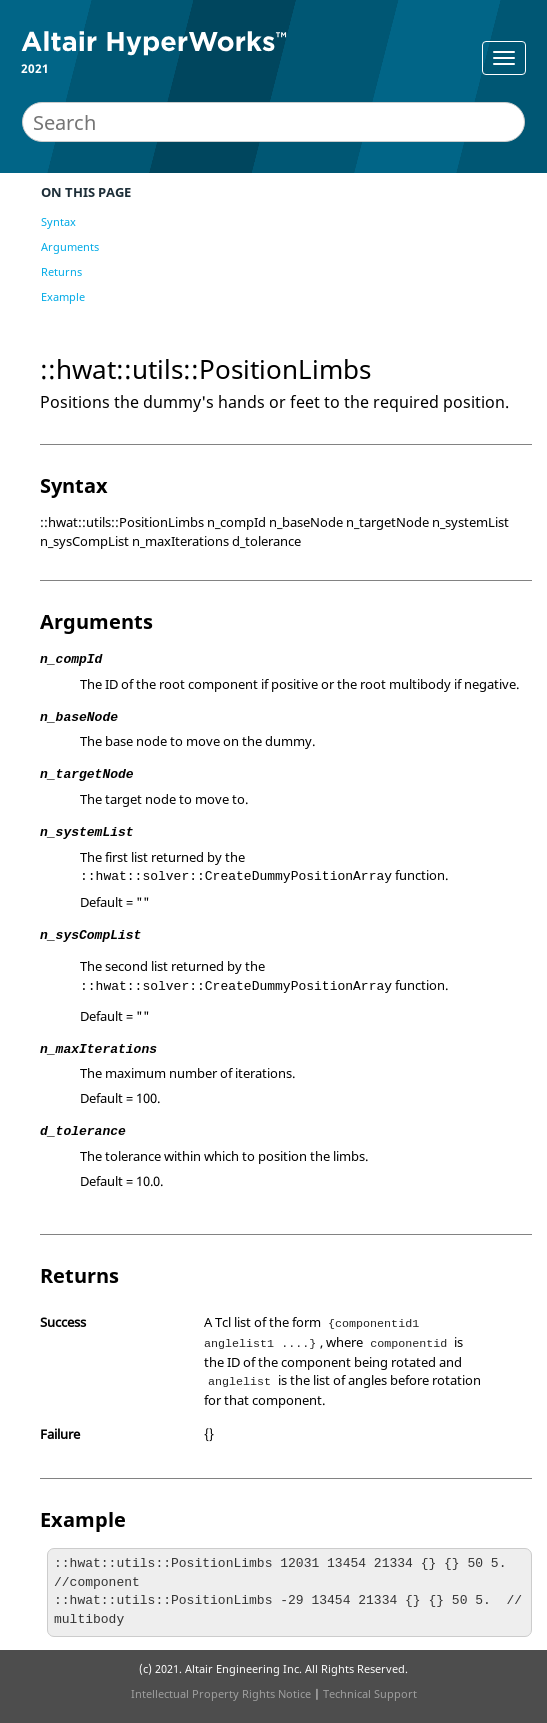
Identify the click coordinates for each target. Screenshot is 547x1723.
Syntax (58, 221)
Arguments (70, 246)
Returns (61, 271)
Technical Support (370, 1693)
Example (63, 296)
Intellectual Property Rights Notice (221, 1693)
